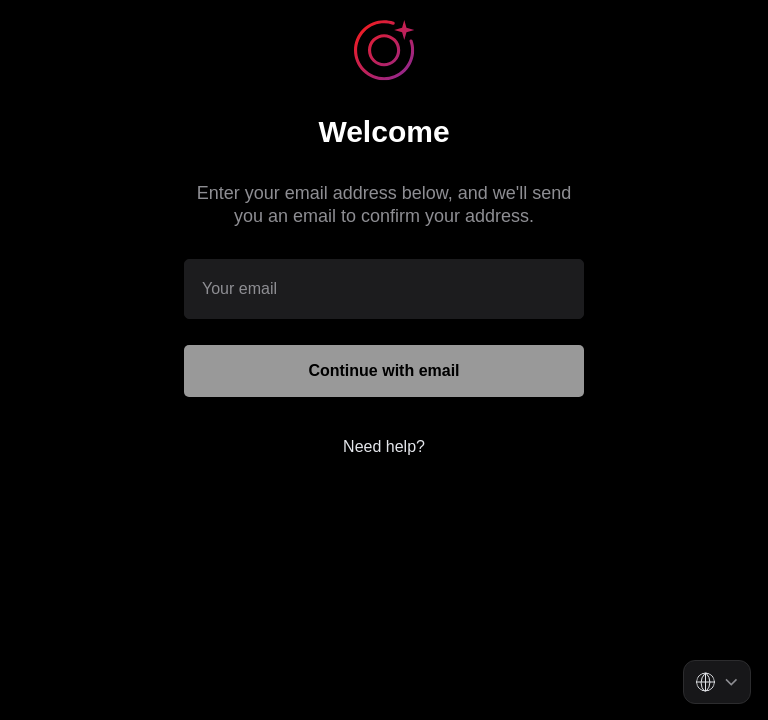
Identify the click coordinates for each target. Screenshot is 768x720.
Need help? (384, 446)
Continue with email (383, 370)
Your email (239, 287)
